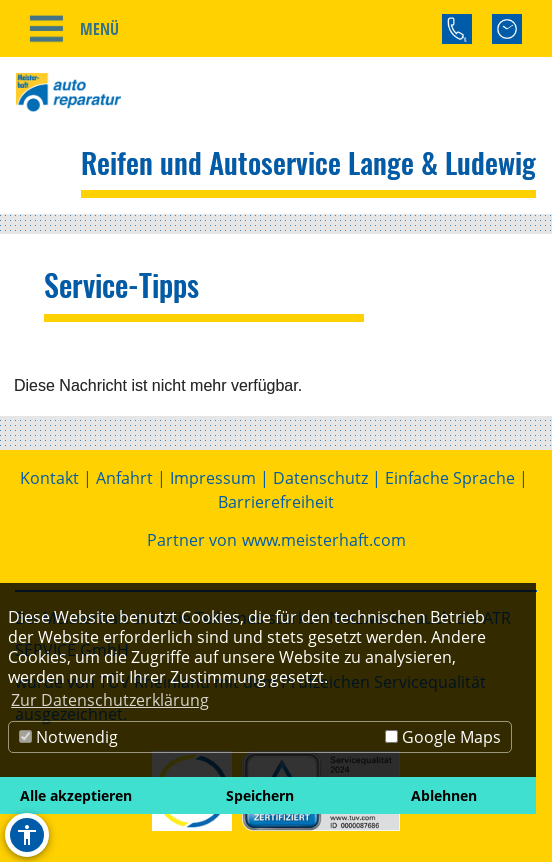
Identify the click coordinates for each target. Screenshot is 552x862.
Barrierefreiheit (276, 502)
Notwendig (68, 737)
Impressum (213, 478)
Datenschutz (320, 478)
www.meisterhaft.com (324, 540)
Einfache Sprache (450, 478)
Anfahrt (124, 478)
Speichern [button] (260, 795)
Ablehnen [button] (444, 795)
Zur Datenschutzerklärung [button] (110, 700)
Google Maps (443, 737)
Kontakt (49, 478)
